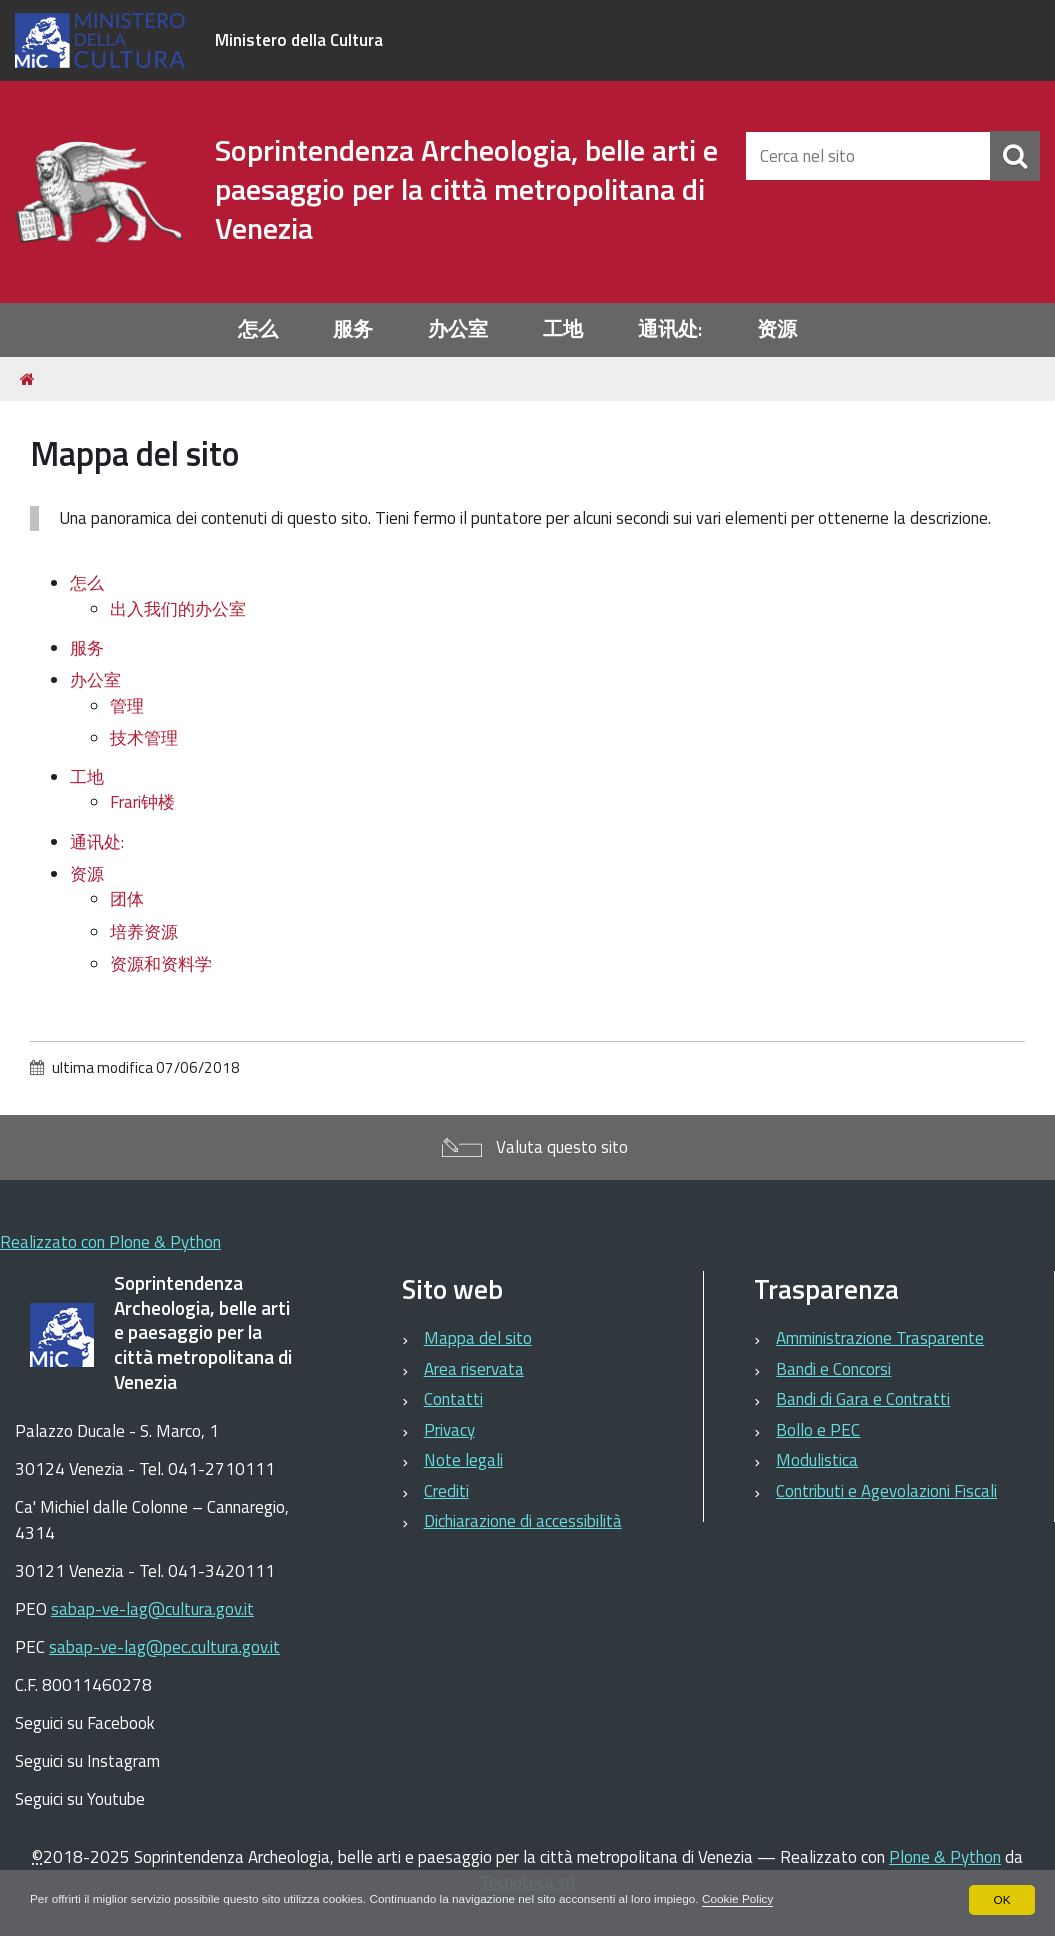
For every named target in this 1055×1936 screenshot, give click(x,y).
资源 (777, 329)
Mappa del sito (478, 1338)
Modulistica (817, 1460)
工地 (563, 329)
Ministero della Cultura (299, 40)
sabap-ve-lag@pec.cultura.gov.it (164, 1647)
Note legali (463, 1460)
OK (1001, 1900)
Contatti (453, 1399)
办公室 (458, 329)
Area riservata (474, 1369)
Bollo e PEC (818, 1430)
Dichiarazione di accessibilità (523, 1521)
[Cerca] (1015, 156)
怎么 (258, 329)
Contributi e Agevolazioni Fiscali (886, 1491)
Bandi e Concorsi (833, 1369)
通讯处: (670, 329)
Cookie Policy (749, 1900)
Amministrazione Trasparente (880, 1338)
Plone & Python (945, 1857)
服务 (353, 329)
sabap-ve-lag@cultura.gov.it (152, 1609)
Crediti (446, 1491)
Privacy (449, 1430)
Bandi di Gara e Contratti (863, 1399)
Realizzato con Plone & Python (110, 1242)
